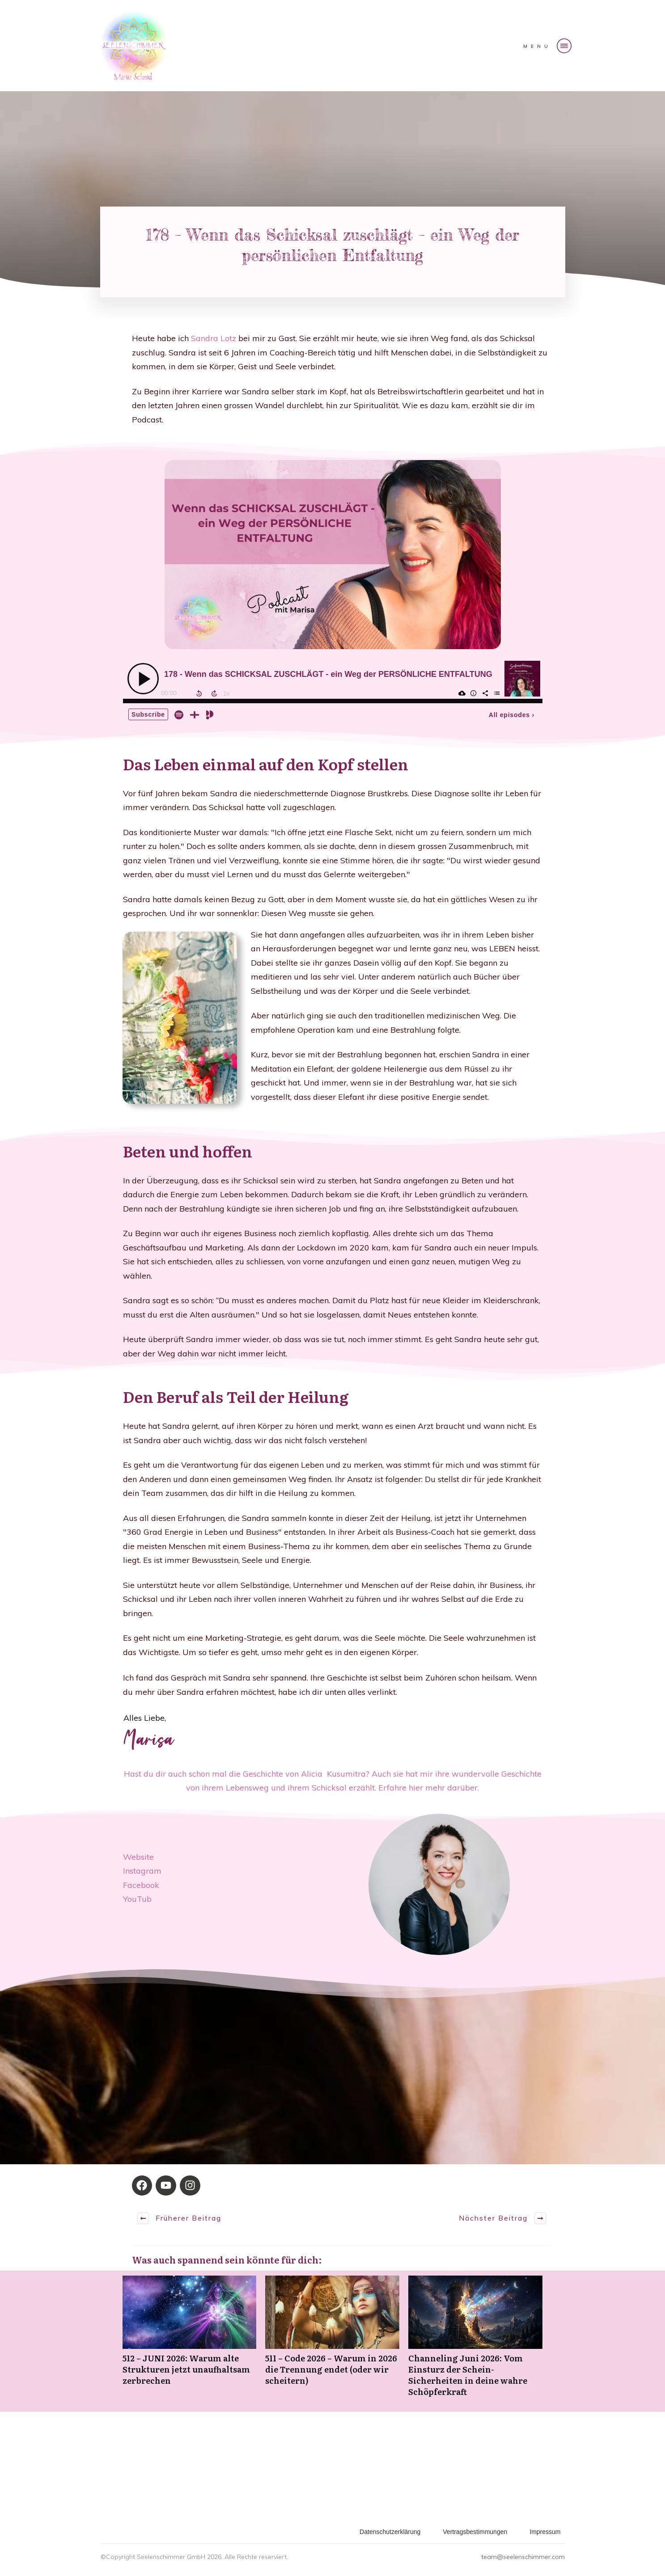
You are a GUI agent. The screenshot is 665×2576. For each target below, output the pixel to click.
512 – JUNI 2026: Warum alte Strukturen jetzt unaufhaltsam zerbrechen (190, 2341)
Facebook (141, 1885)
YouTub (137, 1899)
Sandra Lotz (214, 338)
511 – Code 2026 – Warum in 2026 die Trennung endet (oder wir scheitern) (332, 2341)
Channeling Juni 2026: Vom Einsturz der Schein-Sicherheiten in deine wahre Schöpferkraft (475, 2341)
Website (138, 1857)
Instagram (142, 1871)
